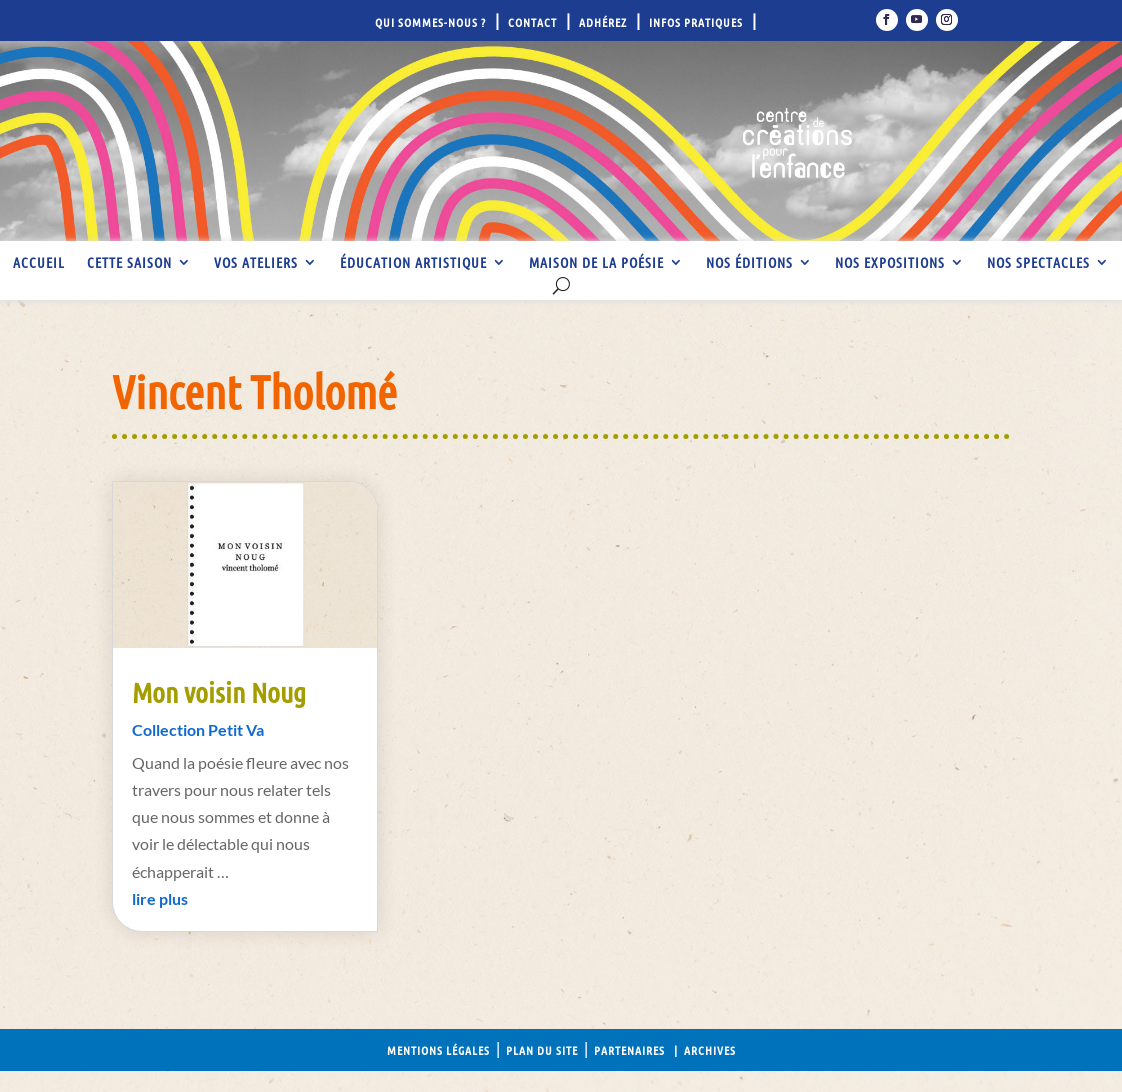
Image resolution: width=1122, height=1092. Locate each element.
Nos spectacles (1038, 263)
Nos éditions (749, 263)
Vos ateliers (256, 263)
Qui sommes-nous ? (430, 22)
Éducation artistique (413, 263)
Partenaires (629, 1050)
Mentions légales (438, 1050)
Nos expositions (890, 263)
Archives (710, 1050)
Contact (532, 22)
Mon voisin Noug (219, 692)
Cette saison (129, 263)
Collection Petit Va (198, 729)
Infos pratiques (696, 22)
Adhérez (603, 22)
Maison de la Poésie (596, 263)
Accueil (39, 263)
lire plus (160, 898)
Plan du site (542, 1050)
